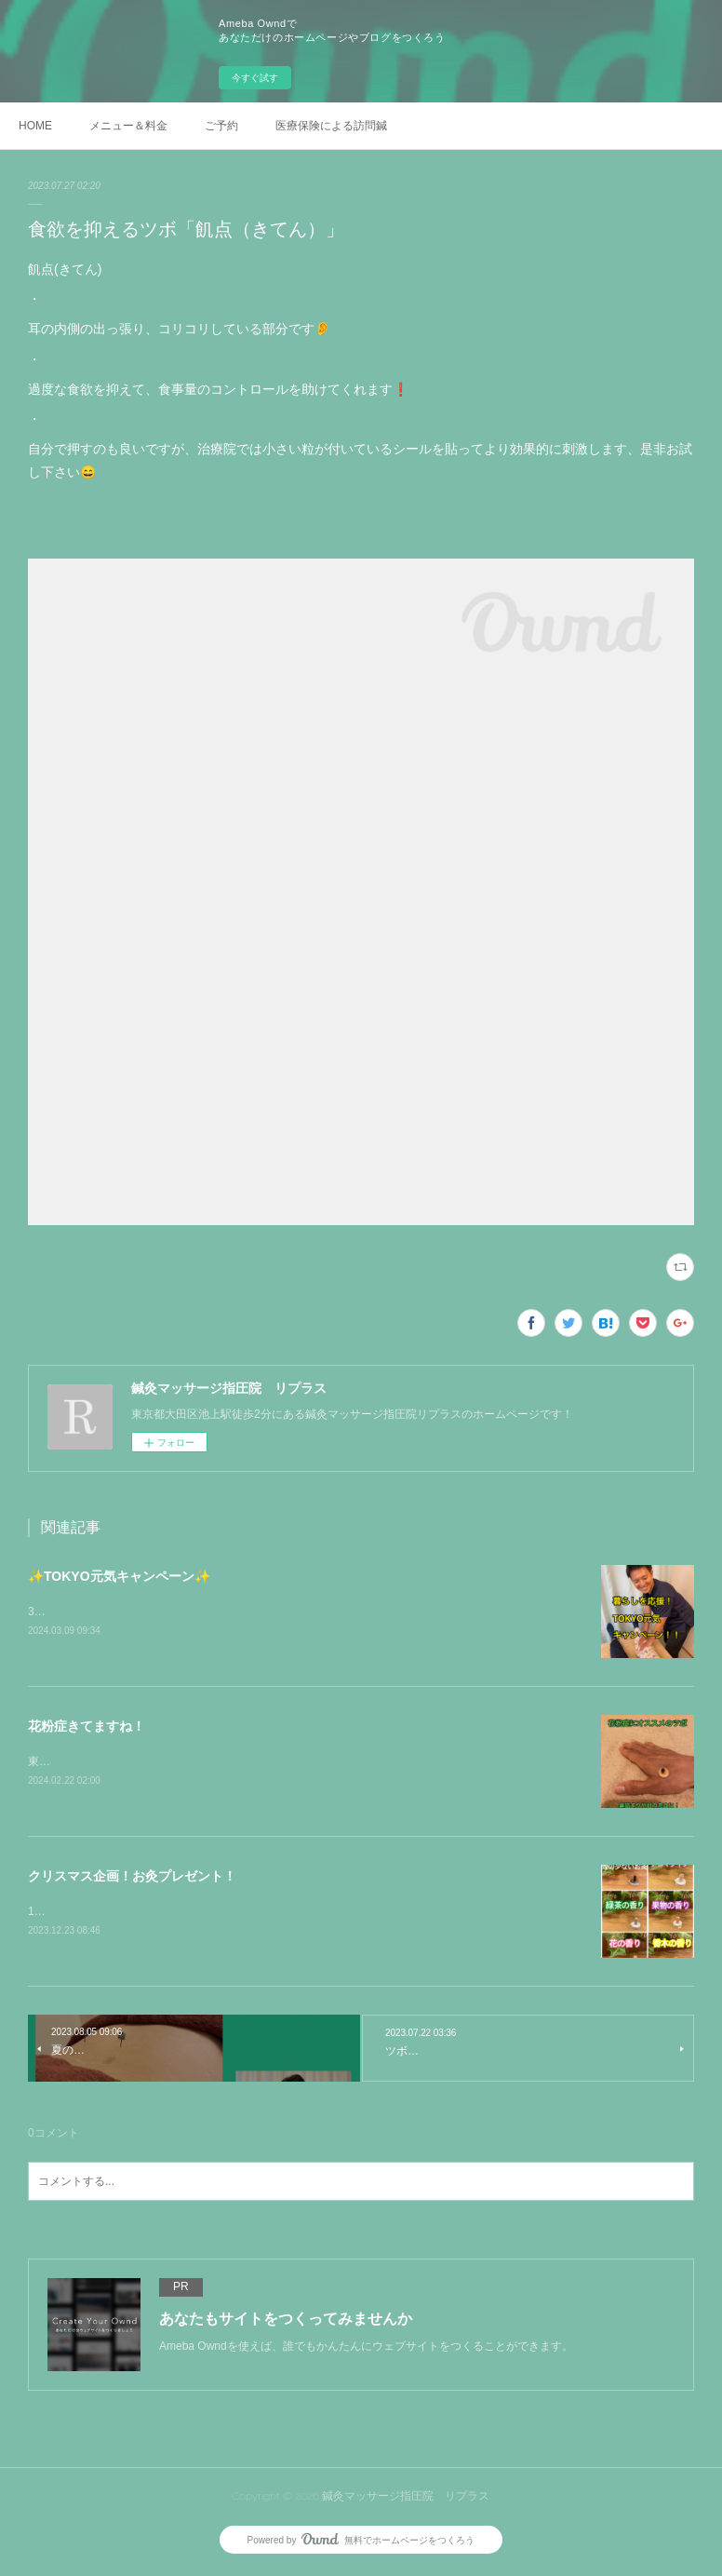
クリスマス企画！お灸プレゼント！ (132, 1878)
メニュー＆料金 (128, 125)
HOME (35, 125)
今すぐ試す (255, 78)
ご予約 (221, 125)
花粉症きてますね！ (86, 1727)
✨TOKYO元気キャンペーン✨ (119, 1576)
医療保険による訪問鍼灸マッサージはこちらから (331, 125)
